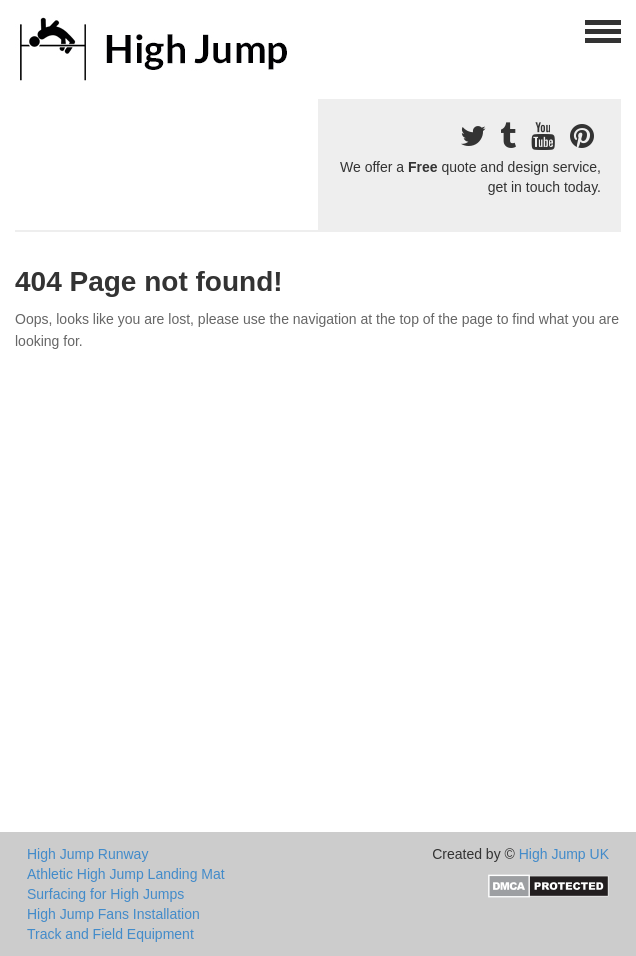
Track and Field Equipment (110, 934)
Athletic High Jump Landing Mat (126, 874)
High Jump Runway (87, 854)
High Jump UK (564, 854)
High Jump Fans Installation (113, 914)
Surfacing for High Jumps (105, 894)
